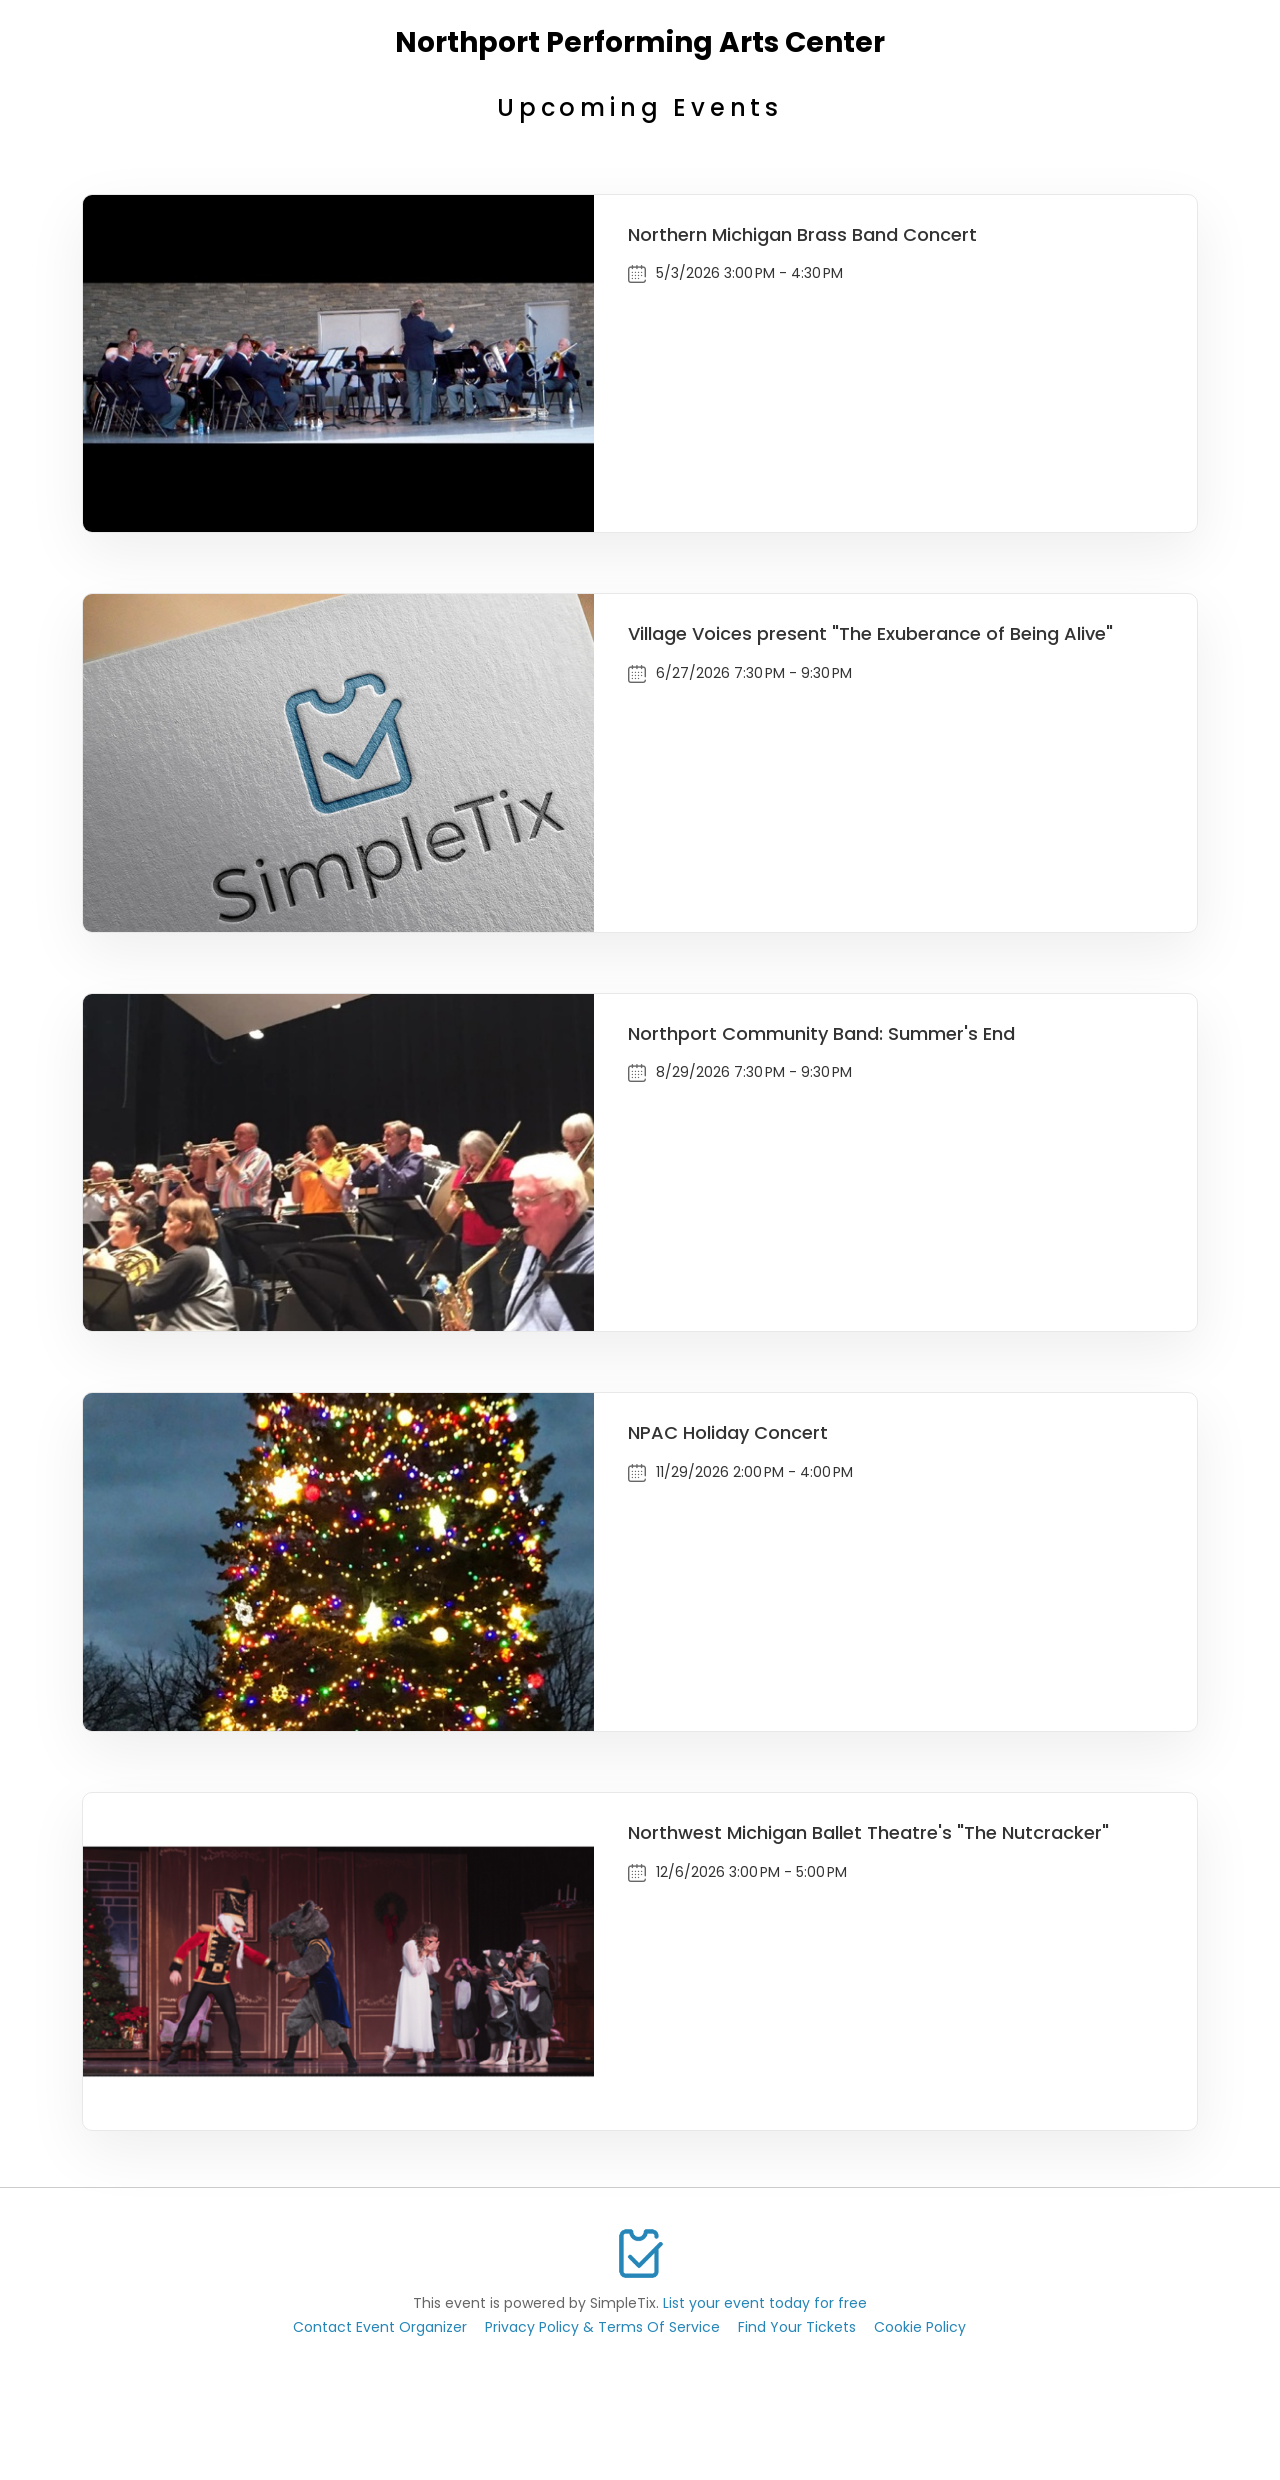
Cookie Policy (920, 2327)
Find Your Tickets (797, 2327)
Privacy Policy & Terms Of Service (602, 2327)
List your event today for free (765, 2303)
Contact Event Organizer (380, 2327)
